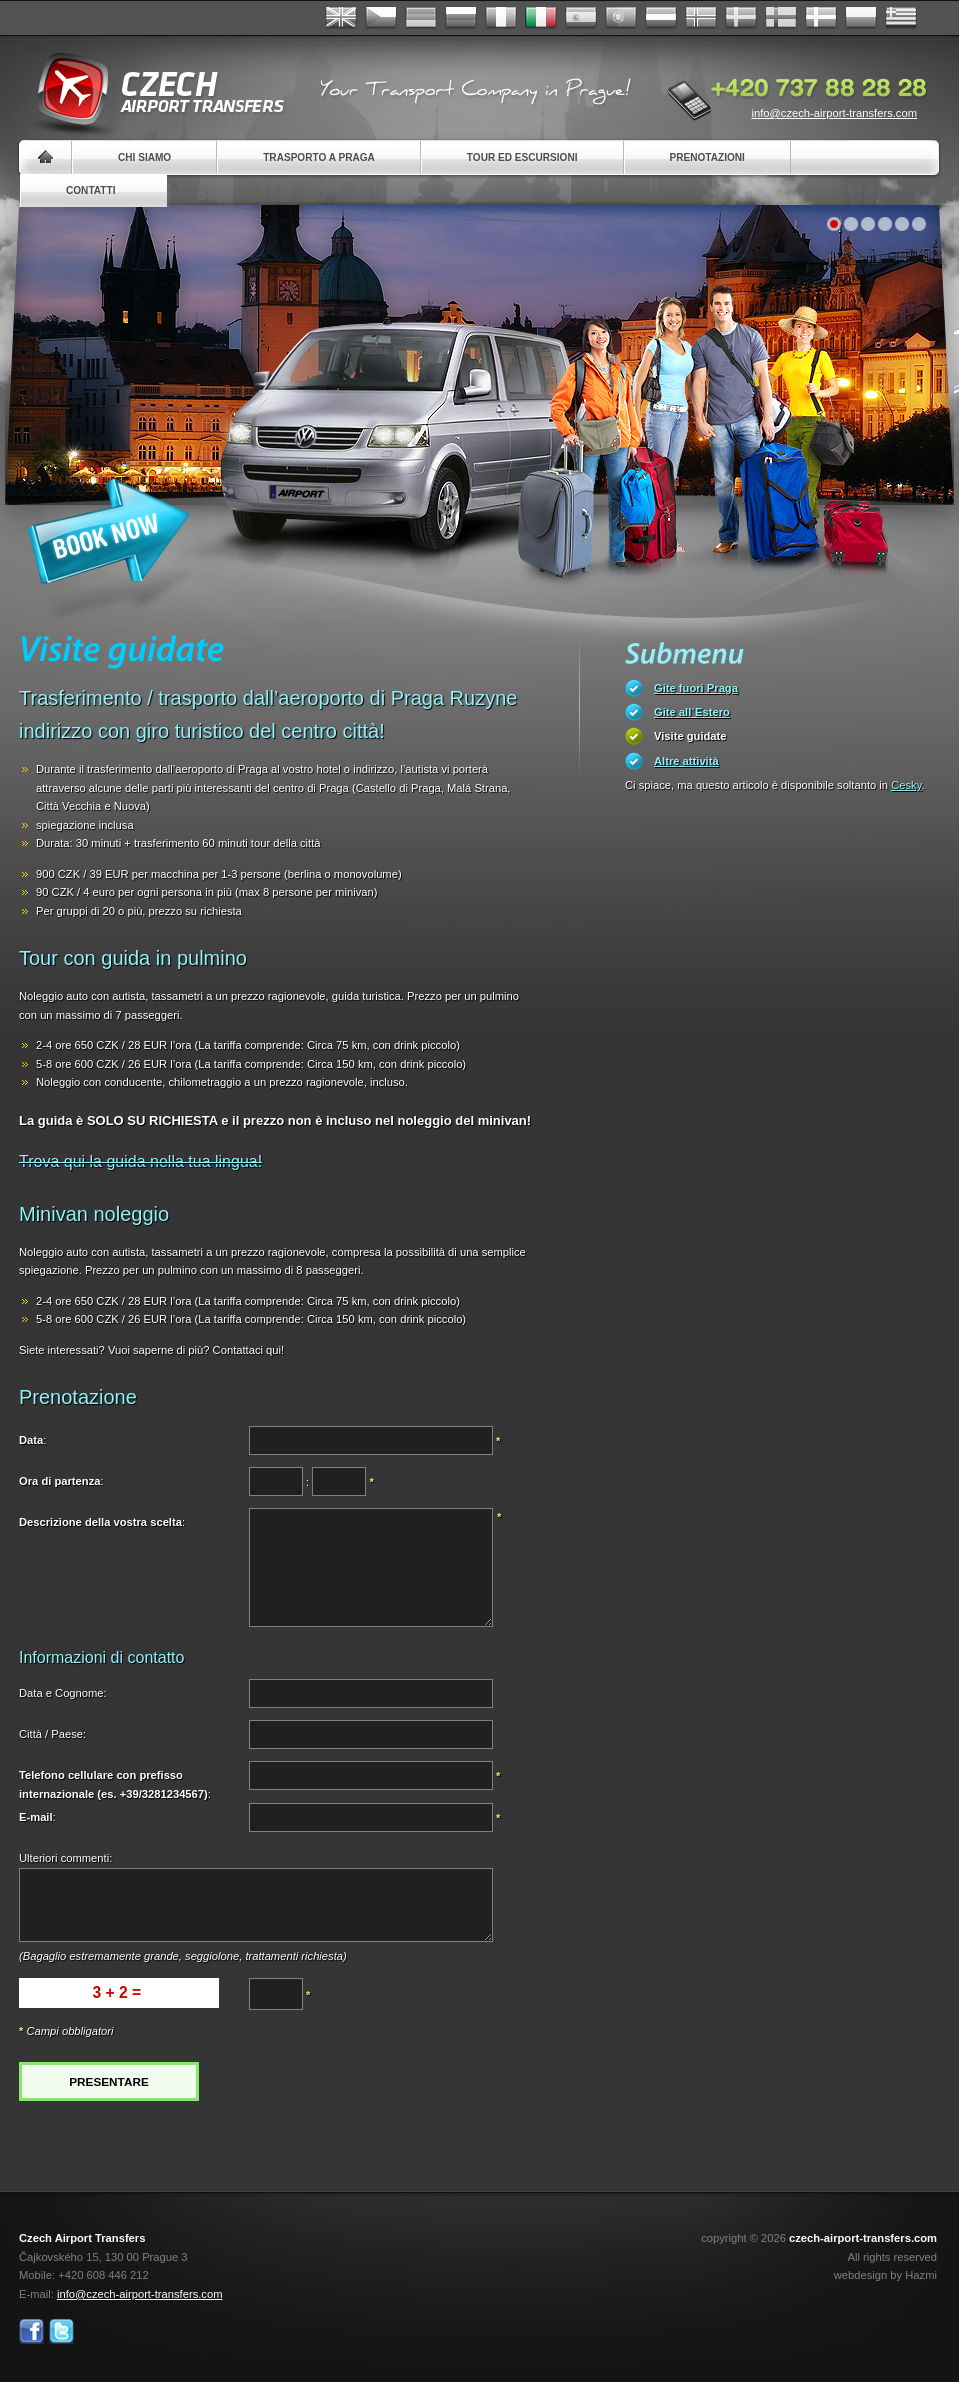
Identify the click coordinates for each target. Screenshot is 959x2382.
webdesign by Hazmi (885, 2275)
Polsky (861, 18)
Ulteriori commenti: (65, 1858)
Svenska (741, 18)
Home (45, 157)
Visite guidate (690, 736)
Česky (381, 18)
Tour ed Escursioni (522, 157)
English (341, 18)
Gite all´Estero (692, 712)
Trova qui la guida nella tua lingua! (140, 1161)
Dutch (661, 18)
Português (621, 18)
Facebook (31, 2331)
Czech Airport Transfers (152, 90)
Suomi (781, 18)
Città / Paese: (52, 1734)
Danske (821, 18)
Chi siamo (144, 157)
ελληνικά (901, 18)
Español (581, 18)
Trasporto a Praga (319, 157)
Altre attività (686, 761)
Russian (461, 18)
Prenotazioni (707, 157)
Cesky (906, 785)
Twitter (61, 2331)
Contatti (90, 190)
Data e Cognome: (63, 1693)
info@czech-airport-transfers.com (834, 113)
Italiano (541, 18)
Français (501, 18)
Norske (701, 18)
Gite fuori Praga (696, 688)
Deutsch (421, 18)
